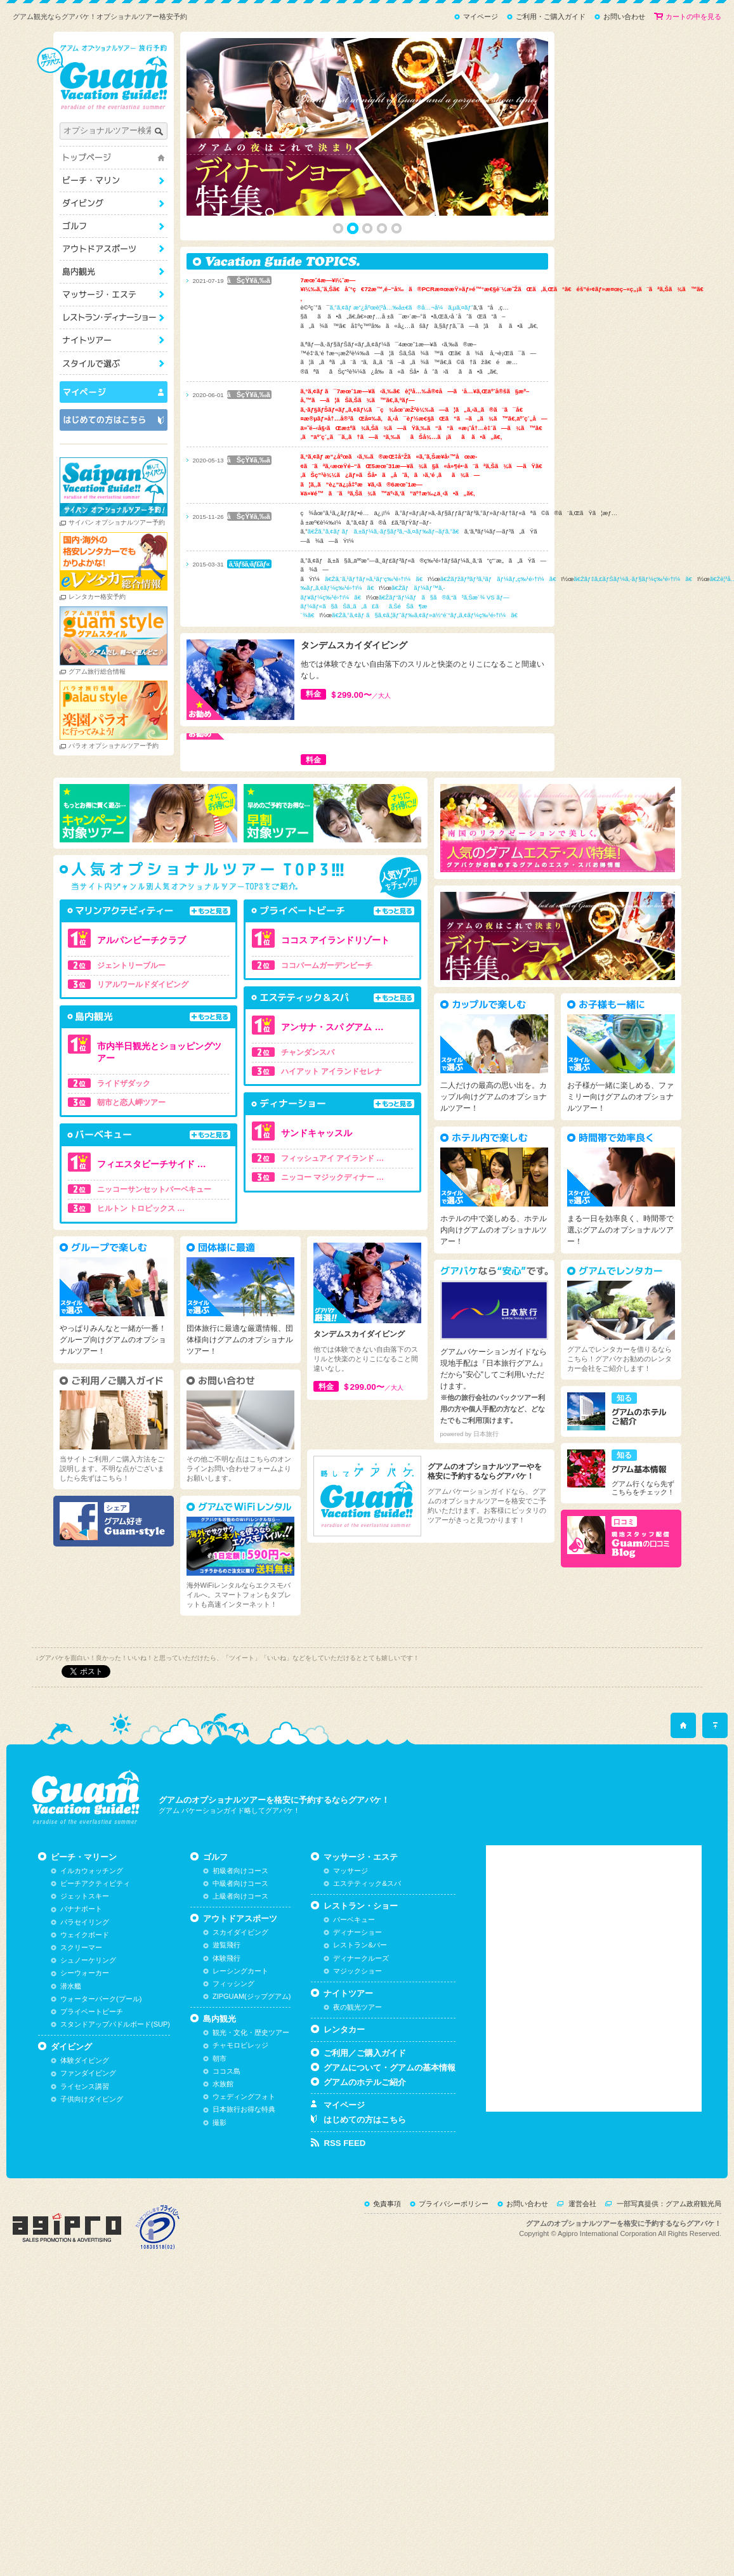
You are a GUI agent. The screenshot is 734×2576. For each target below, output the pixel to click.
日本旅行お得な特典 (244, 2161)
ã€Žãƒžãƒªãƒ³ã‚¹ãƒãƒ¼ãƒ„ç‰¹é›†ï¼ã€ (511, 578)
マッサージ (350, 1922)
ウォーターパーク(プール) (100, 2050)
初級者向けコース (240, 1922)
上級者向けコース (240, 1948)
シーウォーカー (84, 2025)
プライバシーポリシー (453, 2255)
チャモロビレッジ (240, 2097)
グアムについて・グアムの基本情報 (389, 2119)
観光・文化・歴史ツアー (251, 2084)
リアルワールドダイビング (153, 984)
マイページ (480, 16)
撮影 (219, 2174)
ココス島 (226, 2122)
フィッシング (233, 2035)
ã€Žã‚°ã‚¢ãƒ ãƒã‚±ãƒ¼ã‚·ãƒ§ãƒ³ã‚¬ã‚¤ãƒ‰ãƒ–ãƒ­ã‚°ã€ (396, 531)
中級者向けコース (240, 1935)
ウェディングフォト (244, 2148)
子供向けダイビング (91, 2150)
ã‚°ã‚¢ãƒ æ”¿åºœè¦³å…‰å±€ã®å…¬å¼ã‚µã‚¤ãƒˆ (412, 307)
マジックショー (357, 2022)
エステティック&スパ (366, 1935)
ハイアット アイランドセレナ (342, 1071)
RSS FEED (344, 2194)
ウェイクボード (84, 1986)
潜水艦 (70, 2037)
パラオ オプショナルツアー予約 (124, 745)
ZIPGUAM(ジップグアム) (252, 2048)
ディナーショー (357, 1984)
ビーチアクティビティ (95, 1935)
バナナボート (81, 1961)
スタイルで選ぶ (124, 363)
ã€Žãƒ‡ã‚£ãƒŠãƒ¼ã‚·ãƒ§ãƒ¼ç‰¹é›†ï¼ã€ (647, 578)
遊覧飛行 (226, 1997)
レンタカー (344, 2081)
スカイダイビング (240, 1984)
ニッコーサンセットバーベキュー (165, 1189)
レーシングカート (240, 2022)
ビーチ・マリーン (124, 180)
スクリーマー (81, 1999)
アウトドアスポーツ (124, 249)
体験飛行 (226, 2009)
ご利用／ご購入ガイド (365, 2104)
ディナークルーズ (361, 2009)
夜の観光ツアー (357, 2058)
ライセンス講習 (84, 2137)
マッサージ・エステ (124, 294)
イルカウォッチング (91, 1922)
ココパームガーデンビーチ (337, 965)
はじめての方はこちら (365, 2171)
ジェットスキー (84, 1948)
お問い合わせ (624, 16)
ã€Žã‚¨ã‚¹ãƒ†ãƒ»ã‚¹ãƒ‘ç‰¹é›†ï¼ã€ (387, 578)
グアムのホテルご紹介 (365, 2133)
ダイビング (124, 203)
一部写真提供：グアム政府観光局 (669, 2255)
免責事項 (387, 2255)
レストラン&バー (359, 1997)
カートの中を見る (693, 16)
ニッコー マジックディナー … (343, 1177)
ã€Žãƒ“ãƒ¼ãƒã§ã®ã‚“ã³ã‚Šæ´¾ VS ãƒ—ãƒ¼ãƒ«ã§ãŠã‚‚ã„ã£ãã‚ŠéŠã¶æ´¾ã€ (415, 606)
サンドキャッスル (327, 1133)
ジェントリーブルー (142, 965)
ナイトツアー (124, 340)
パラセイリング (84, 1973)
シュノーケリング (88, 2012)
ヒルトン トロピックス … (152, 1208)
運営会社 (582, 2255)
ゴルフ (124, 226)
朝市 (219, 2110)
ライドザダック (134, 1083)
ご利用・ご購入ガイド (551, 16)
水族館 (223, 2135)
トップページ (124, 157)
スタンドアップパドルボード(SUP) (115, 2075)
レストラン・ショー (124, 317)
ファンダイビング (88, 2125)
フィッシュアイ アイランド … (343, 1158)
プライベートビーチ (91, 2063)
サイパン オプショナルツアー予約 (127, 522)
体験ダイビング (84, 2111)
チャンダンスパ (318, 1052)
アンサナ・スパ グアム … (343, 1027)
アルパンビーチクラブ (152, 940)
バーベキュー (354, 1971)
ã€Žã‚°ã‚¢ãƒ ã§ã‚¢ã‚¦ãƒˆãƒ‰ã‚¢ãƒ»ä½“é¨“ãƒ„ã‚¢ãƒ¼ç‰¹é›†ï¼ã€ (438, 614)
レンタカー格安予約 (107, 596)
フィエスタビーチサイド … (162, 1164)
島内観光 (124, 271)
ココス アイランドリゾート (346, 940)
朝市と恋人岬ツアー (142, 1102)
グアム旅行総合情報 (107, 671)
